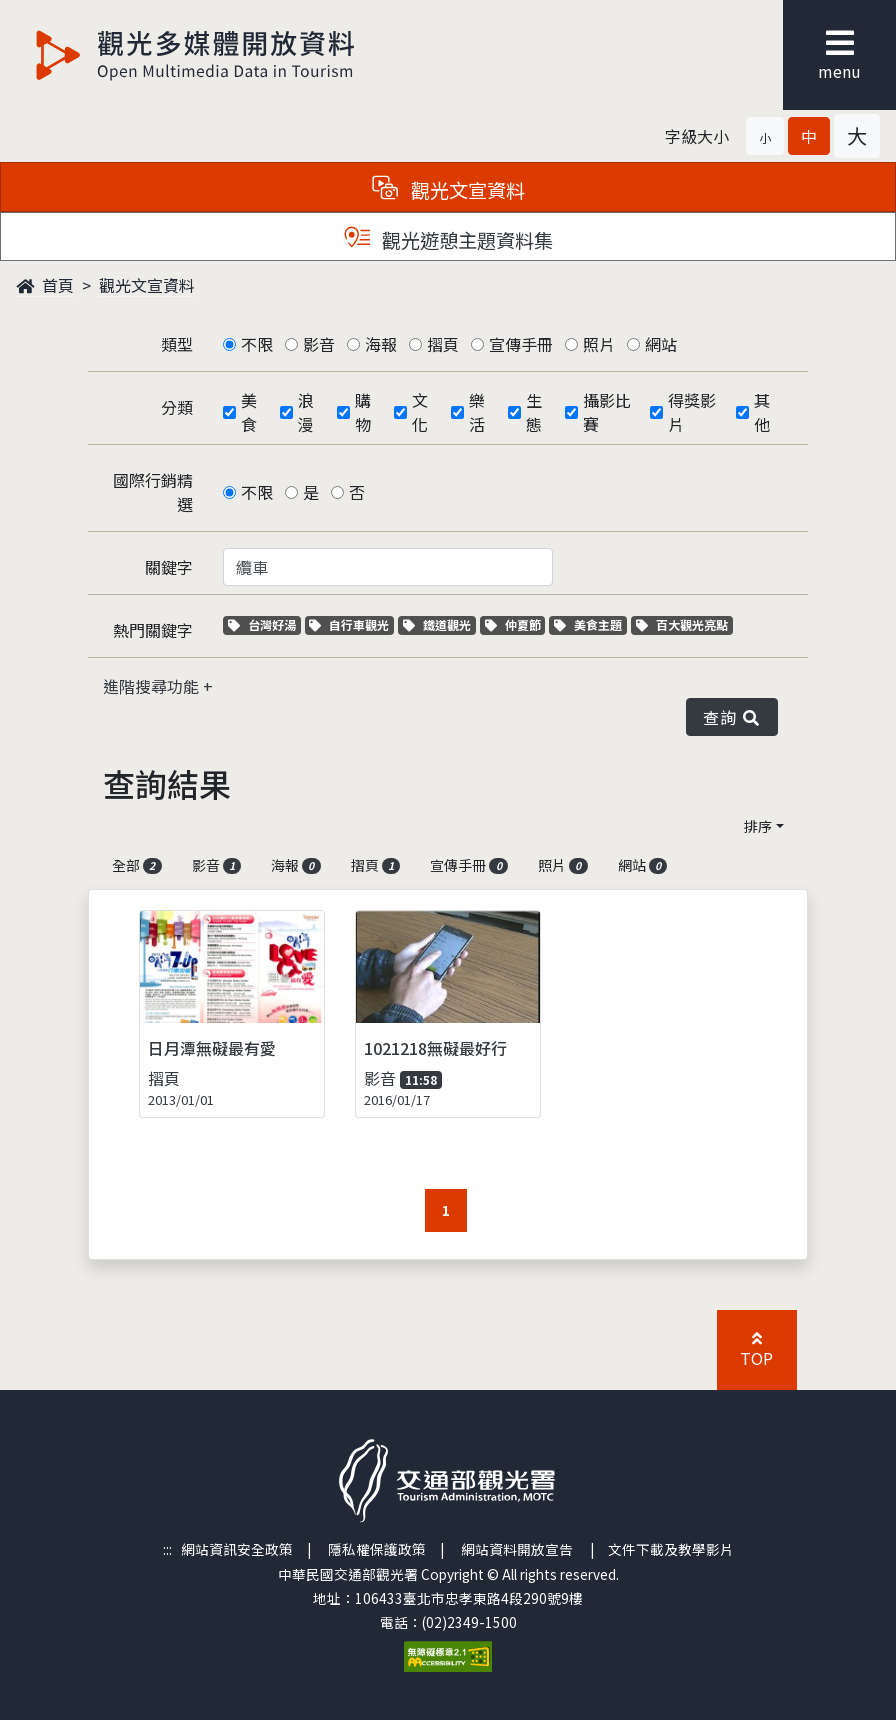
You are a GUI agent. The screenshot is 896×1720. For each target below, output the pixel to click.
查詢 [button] (732, 717)
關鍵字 (169, 567)
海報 (381, 344)
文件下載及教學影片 (671, 1549)
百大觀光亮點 (682, 624)
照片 (599, 344)
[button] (765, 136)
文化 (420, 412)
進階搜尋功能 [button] (153, 686)
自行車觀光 (349, 624)
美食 (249, 412)
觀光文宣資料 (147, 285)
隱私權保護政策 (377, 1549)
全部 (137, 865)
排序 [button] (758, 826)
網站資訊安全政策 (237, 1549)
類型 (177, 344)
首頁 (45, 285)
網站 (661, 344)
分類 (177, 407)
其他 (762, 412)
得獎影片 (692, 412)
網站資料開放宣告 (517, 1549)
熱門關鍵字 (153, 630)
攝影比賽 (607, 412)
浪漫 (306, 412)
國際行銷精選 (153, 492)
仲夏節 (515, 624)
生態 (534, 412)
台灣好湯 (264, 624)
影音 (319, 344)
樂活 (477, 412)
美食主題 (590, 624)
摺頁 (443, 344)
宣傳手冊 (521, 344)
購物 (363, 412)
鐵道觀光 (439, 624)
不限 (257, 344)
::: (167, 1549)
